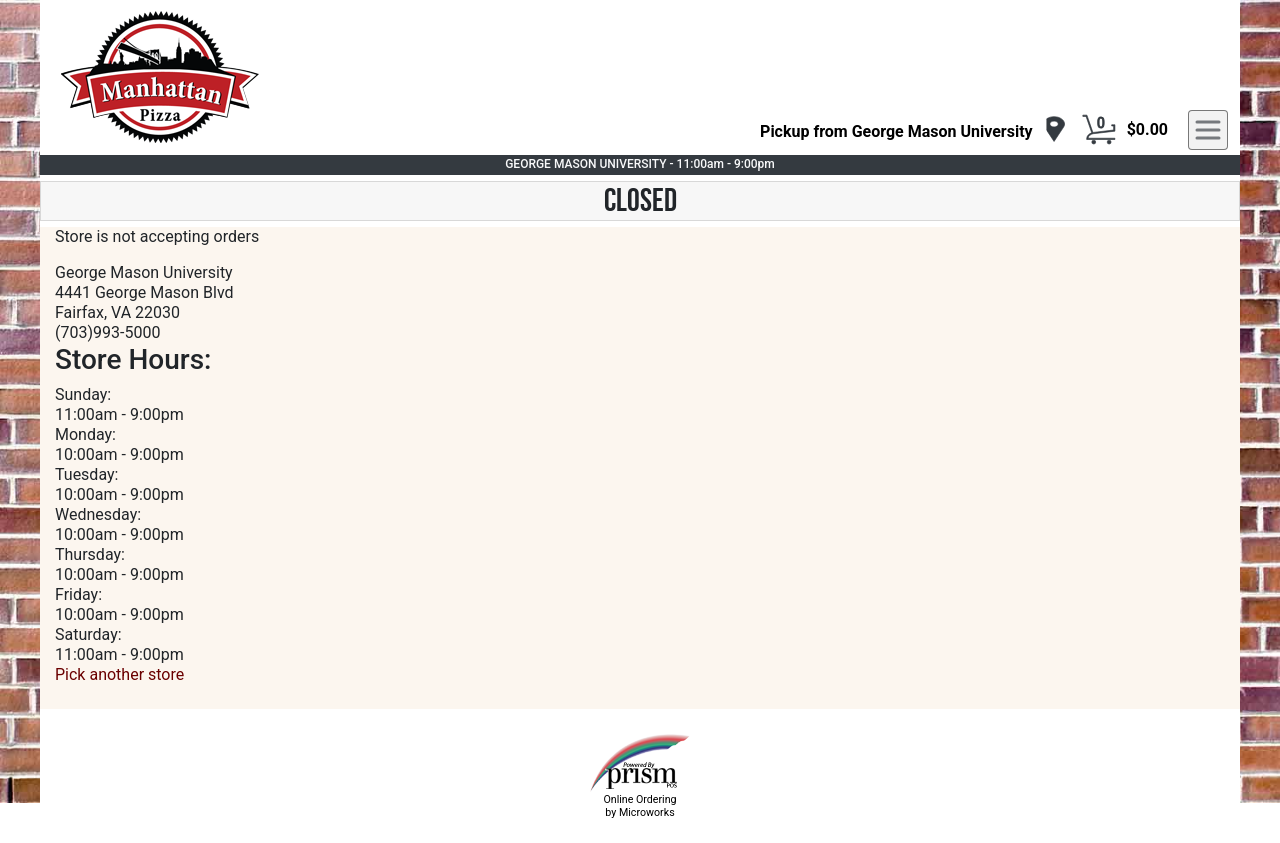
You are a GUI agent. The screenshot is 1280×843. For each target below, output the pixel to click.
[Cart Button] (1099, 130)
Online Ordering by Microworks (639, 806)
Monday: (85, 434)
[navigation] (913, 130)
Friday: (78, 594)
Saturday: (88, 634)
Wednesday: (98, 514)
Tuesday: (86, 474)
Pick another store (119, 674)
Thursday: (90, 554)
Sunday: (83, 394)
